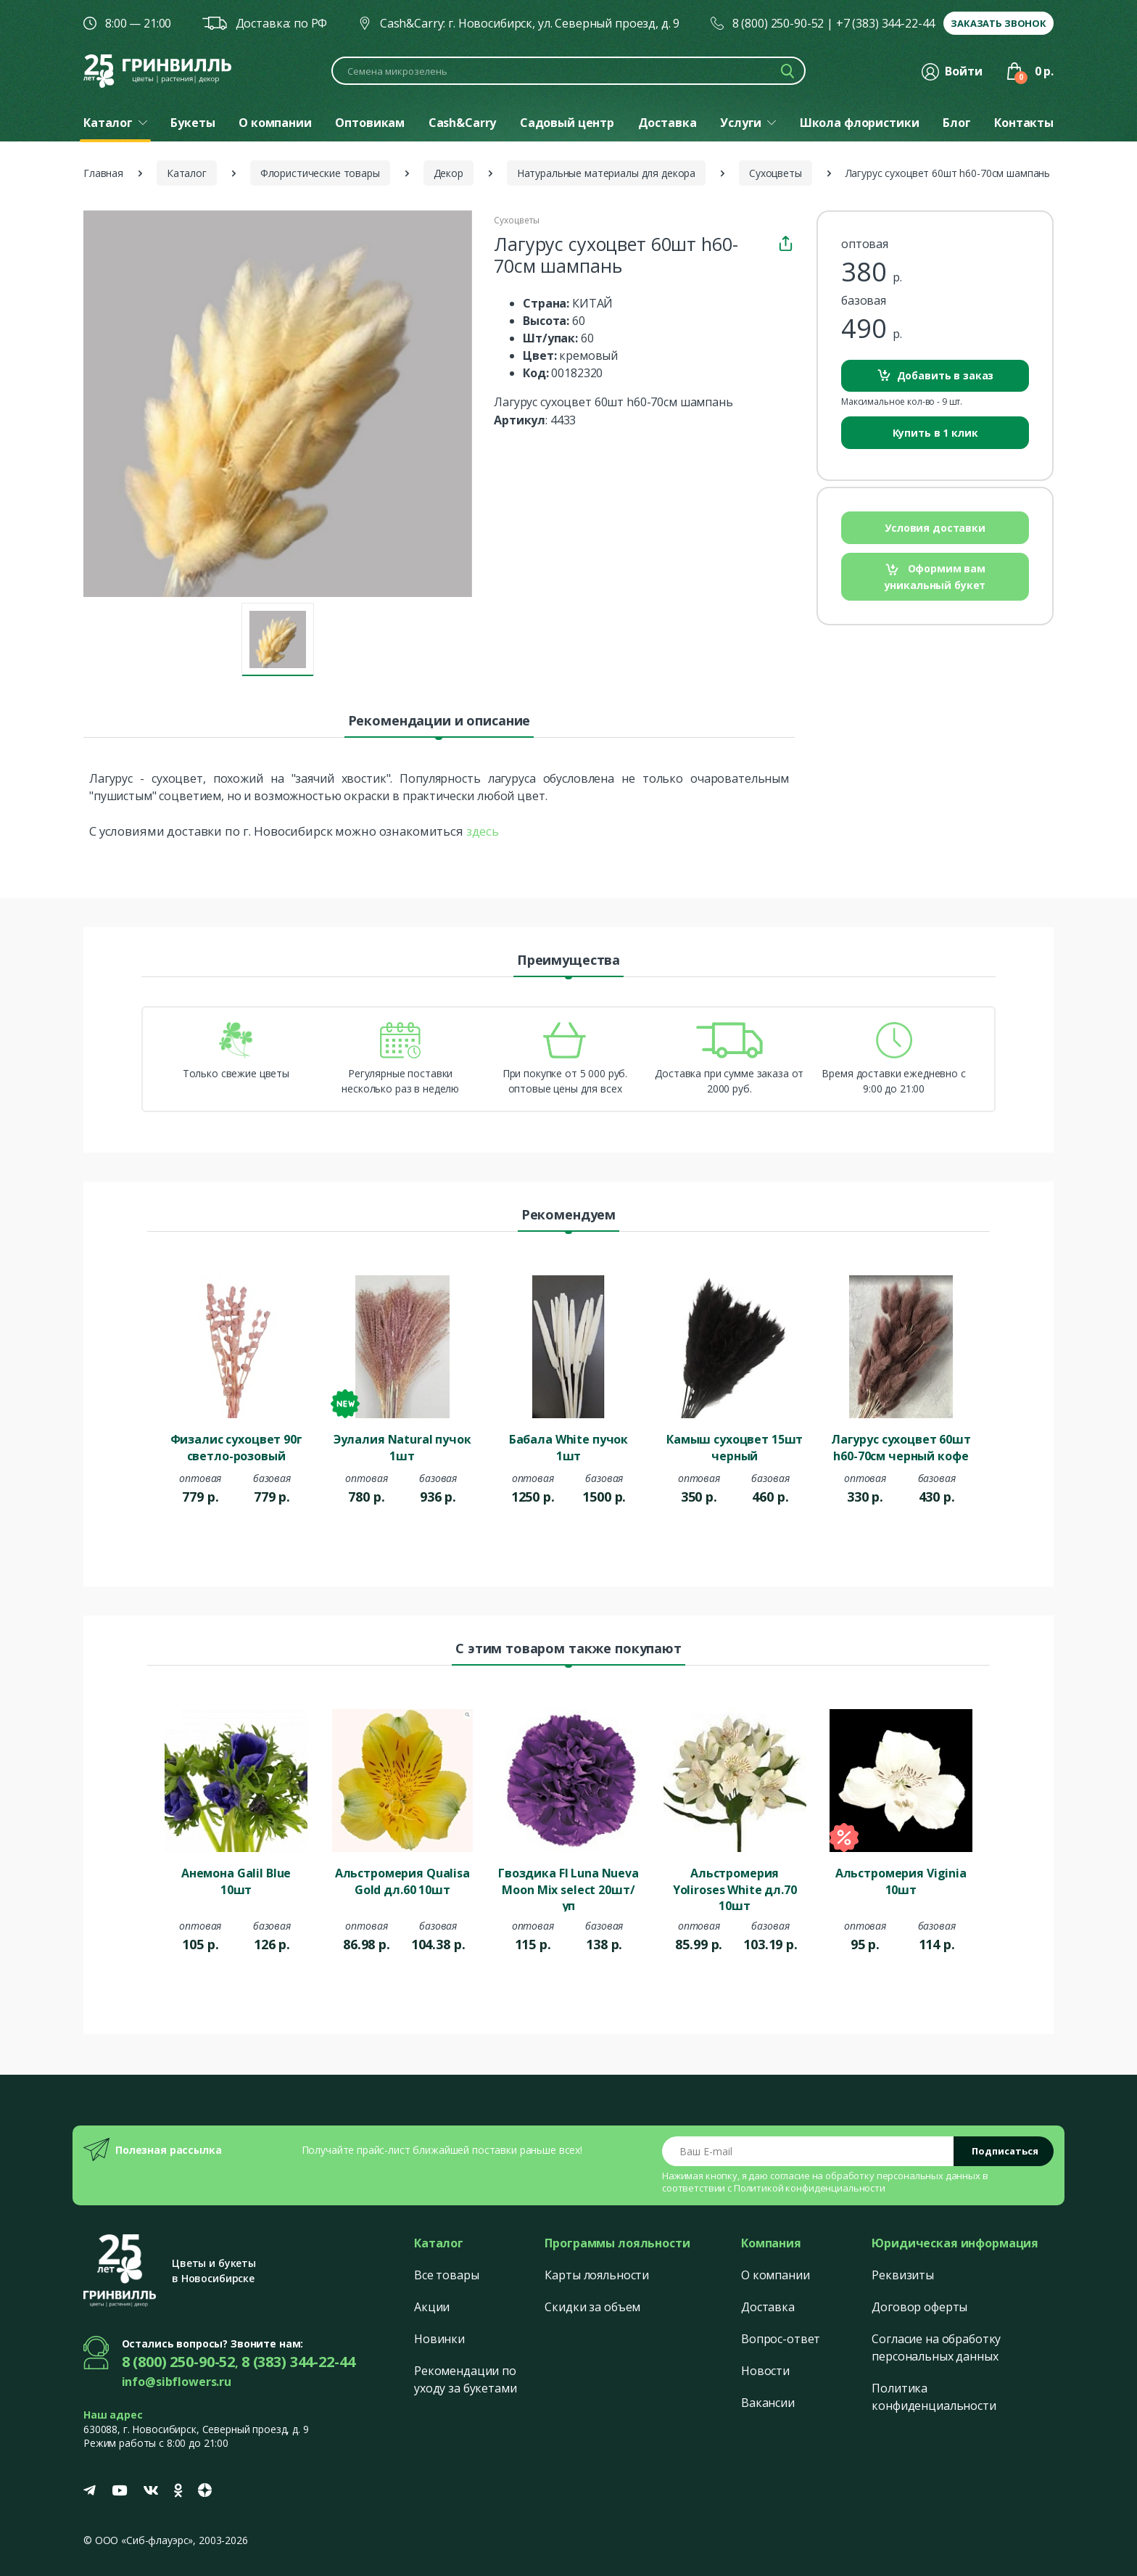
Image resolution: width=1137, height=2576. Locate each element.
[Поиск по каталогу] (568, 71)
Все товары (446, 2275)
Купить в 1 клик (935, 433)
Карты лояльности (597, 2275)
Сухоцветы (775, 173)
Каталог (187, 173)
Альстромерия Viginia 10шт (901, 1881)
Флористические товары (320, 173)
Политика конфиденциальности (934, 2397)
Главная (103, 173)
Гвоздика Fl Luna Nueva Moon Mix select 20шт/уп (568, 1888)
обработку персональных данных (902, 2175)
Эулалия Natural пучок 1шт (402, 1447)
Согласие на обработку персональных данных (936, 2347)
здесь (482, 831)
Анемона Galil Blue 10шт (236, 1881)
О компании (775, 2275)
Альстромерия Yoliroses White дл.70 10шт (735, 1888)
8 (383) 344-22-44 (298, 2361)
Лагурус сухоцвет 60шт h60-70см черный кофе (901, 1447)
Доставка (768, 2307)
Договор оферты (919, 2307)
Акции (432, 2307)
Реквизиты (903, 2275)
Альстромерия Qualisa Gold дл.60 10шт (402, 1881)
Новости (765, 2371)
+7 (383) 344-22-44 (885, 23)
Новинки (439, 2339)
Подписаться (1005, 2150)
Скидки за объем (592, 2307)
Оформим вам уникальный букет (935, 576)
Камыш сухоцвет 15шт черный (734, 1447)
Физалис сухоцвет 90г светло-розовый (236, 1447)
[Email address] (808, 2151)
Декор (448, 173)
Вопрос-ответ (780, 2339)
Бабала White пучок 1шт (568, 1447)
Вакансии (768, 2403)
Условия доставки (935, 528)
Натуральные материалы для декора (606, 173)
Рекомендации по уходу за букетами (465, 2379)
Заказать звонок (998, 23)
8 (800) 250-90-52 (778, 23)
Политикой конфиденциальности (809, 2187)
